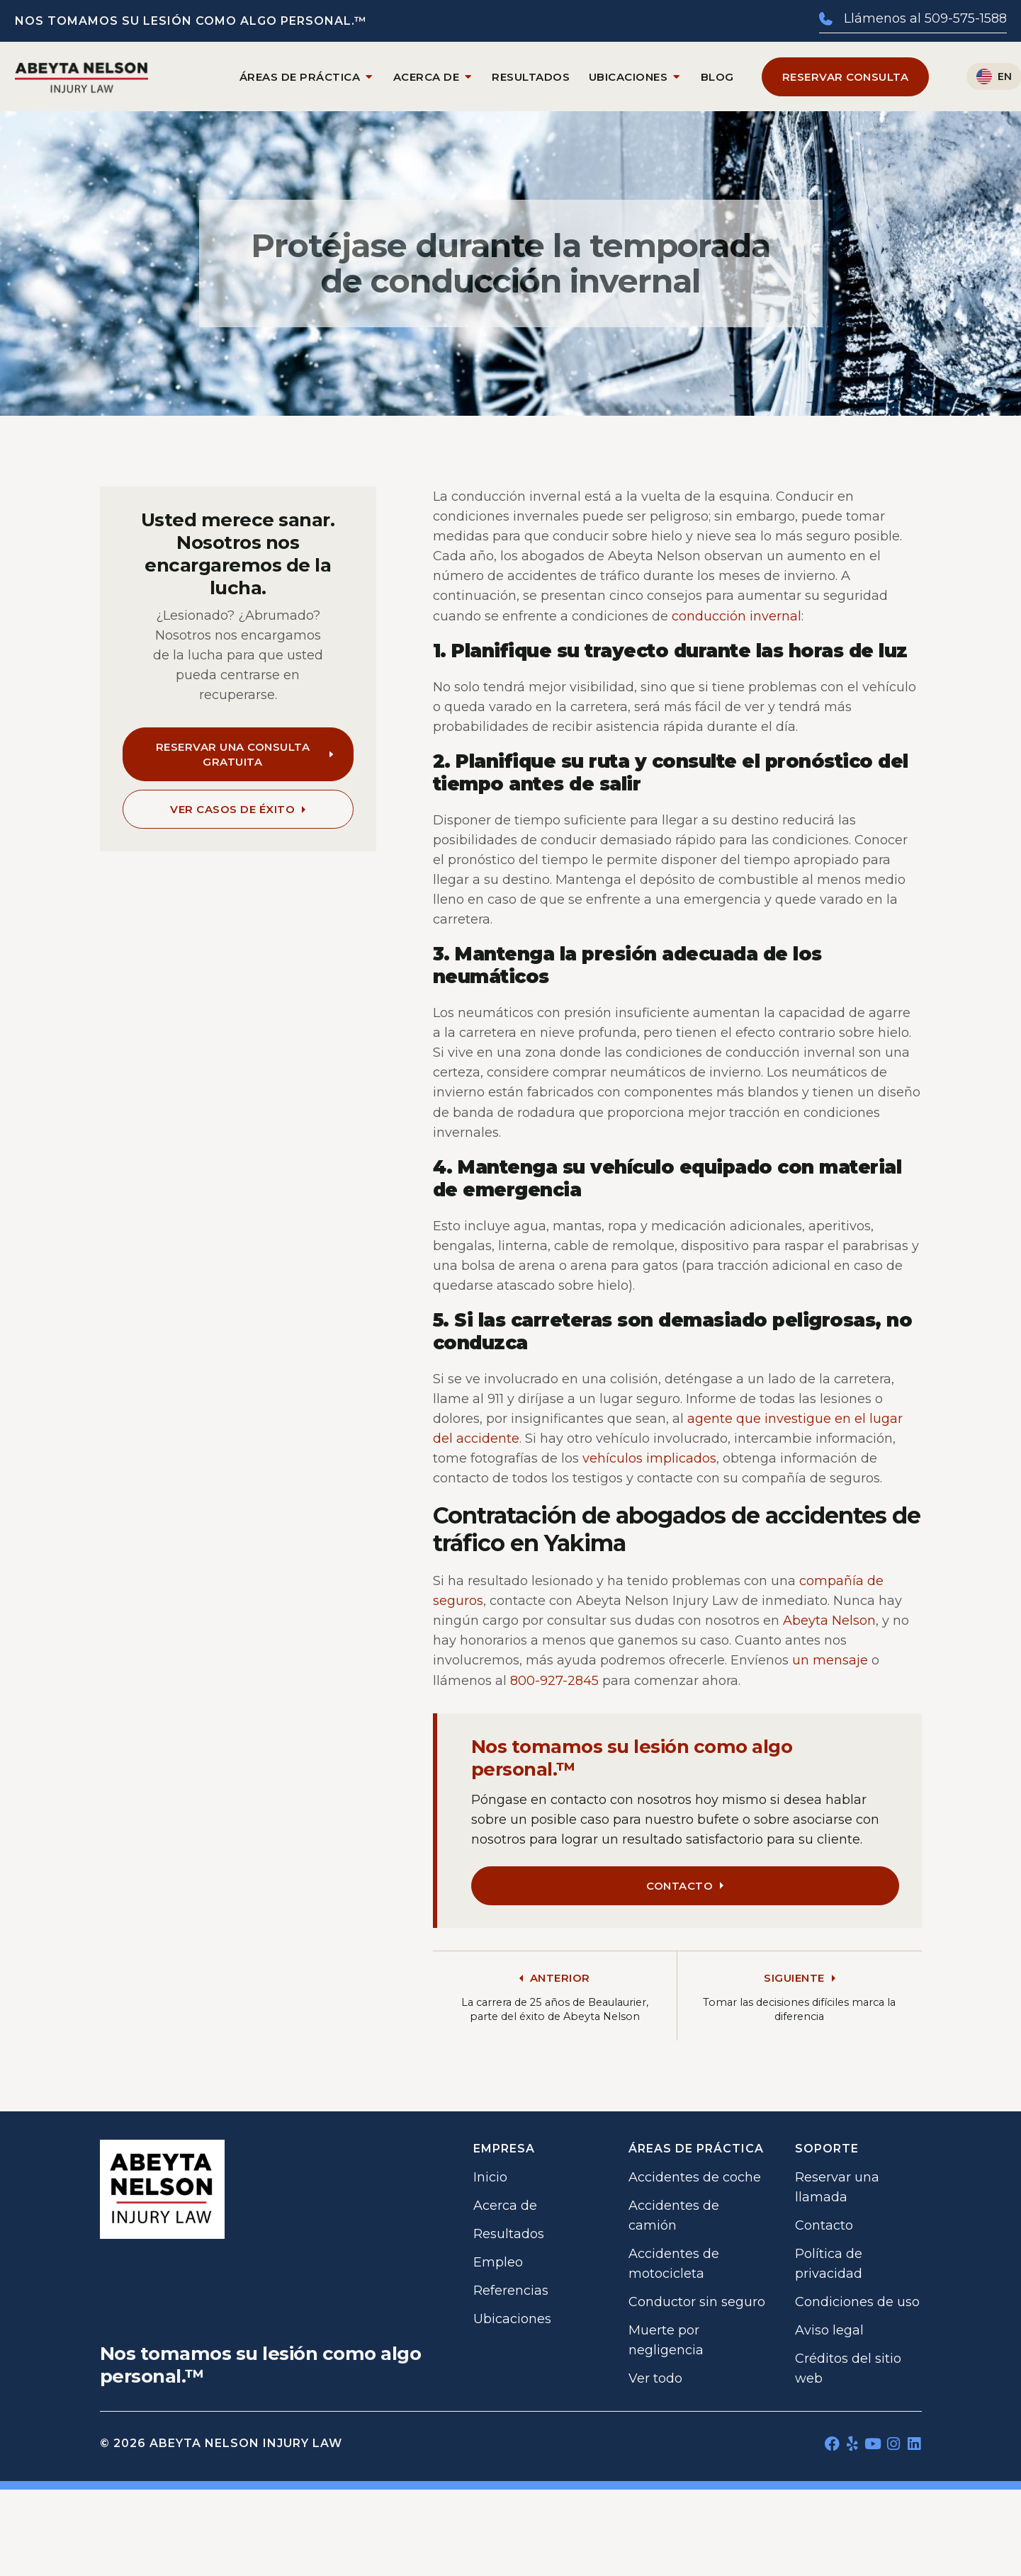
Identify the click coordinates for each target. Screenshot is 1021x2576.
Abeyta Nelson (829, 1620)
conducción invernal (736, 616)
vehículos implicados (649, 1458)
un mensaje (830, 1660)
